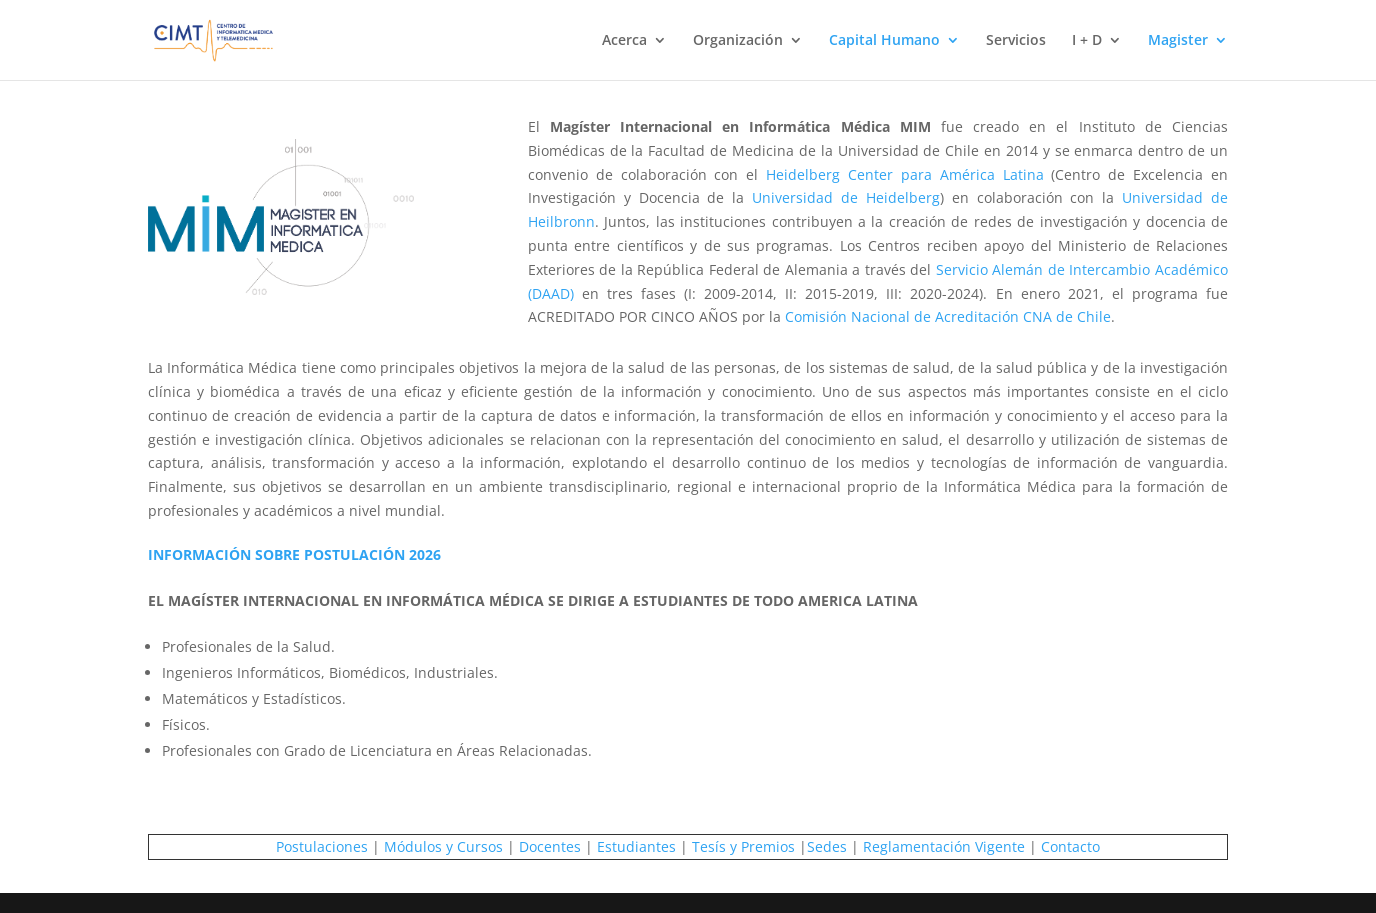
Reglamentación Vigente (944, 846)
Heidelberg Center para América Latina (904, 174)
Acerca (624, 41)
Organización (738, 41)
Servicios (1016, 41)
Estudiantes (636, 846)
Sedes (827, 846)
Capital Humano (884, 41)
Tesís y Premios (743, 846)
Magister (1178, 41)
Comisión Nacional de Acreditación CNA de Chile (948, 316)
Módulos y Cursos (443, 846)
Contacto (1070, 846)
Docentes (550, 846)
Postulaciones (322, 846)
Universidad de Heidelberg (846, 197)
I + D (1087, 41)
